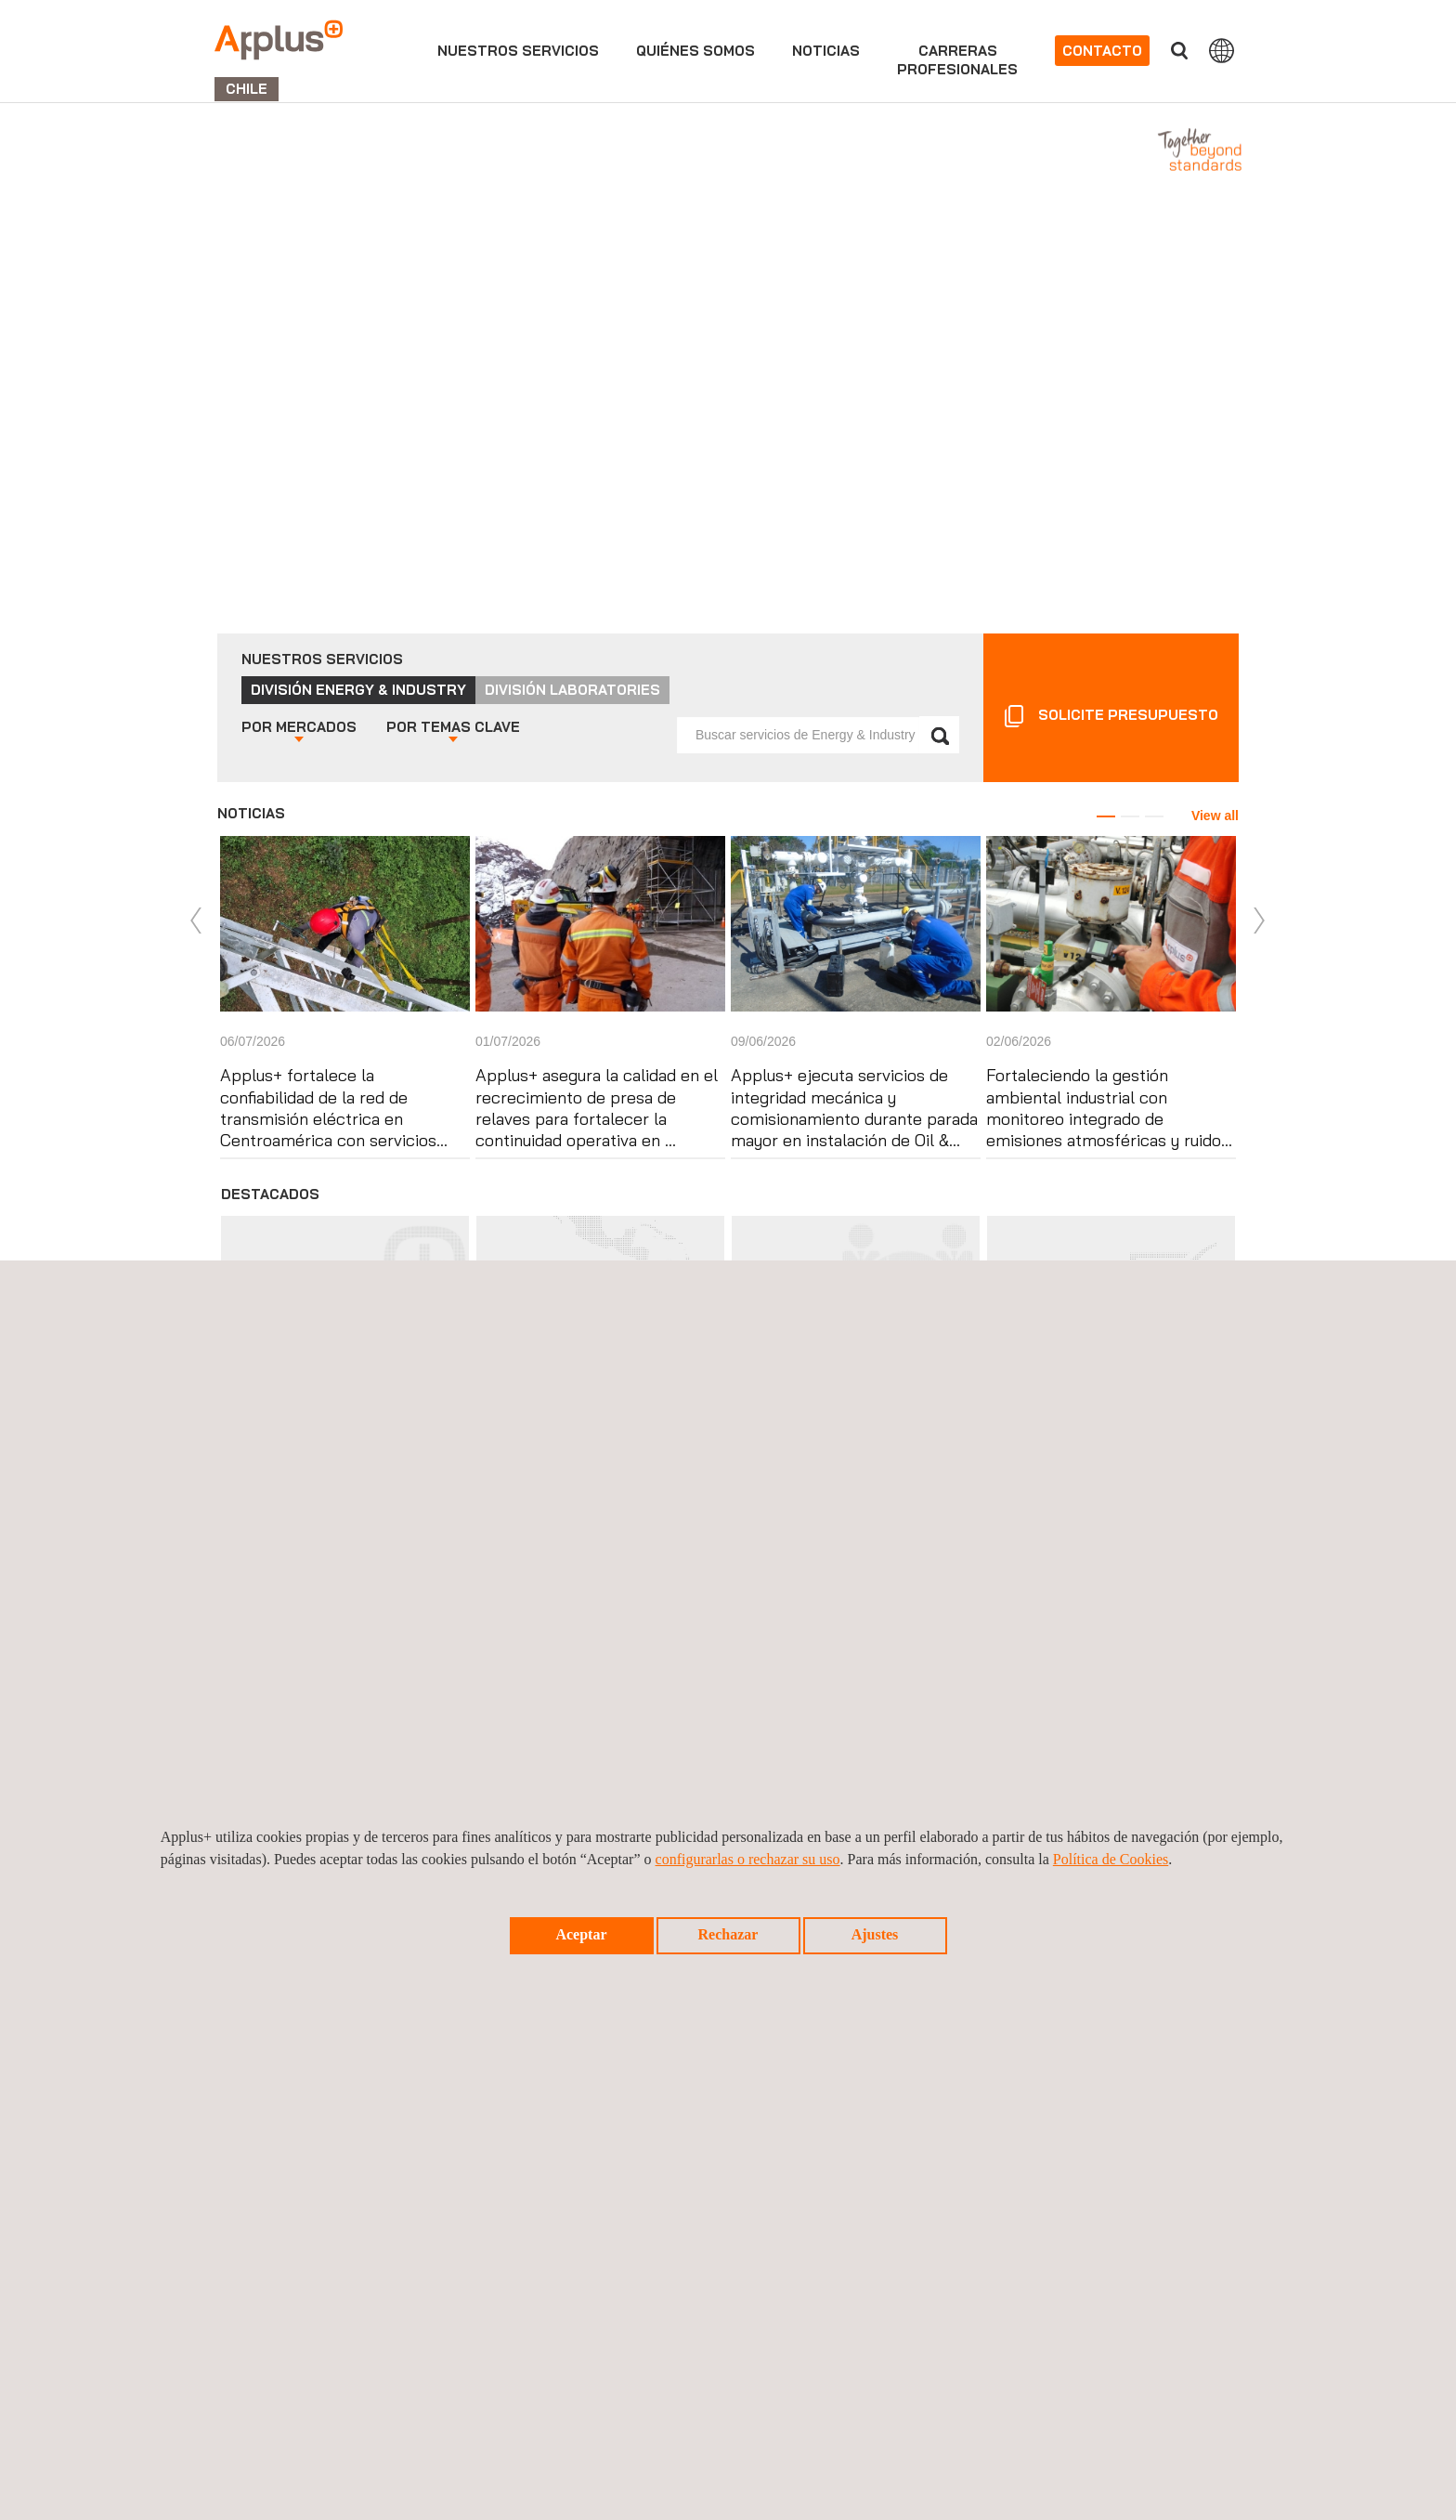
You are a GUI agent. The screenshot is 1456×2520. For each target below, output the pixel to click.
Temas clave (453, 727)
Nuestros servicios (518, 50)
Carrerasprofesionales (957, 60)
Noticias (826, 50)
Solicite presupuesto (1128, 715)
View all (1215, 815)
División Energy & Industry (358, 690)
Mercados (299, 727)
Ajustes (875, 1934)
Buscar (1179, 50)
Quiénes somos (695, 50)
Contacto (1102, 50)
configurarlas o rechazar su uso (748, 1859)
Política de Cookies (1110, 1859)
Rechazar (728, 1934)
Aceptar (580, 1934)
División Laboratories (572, 690)
